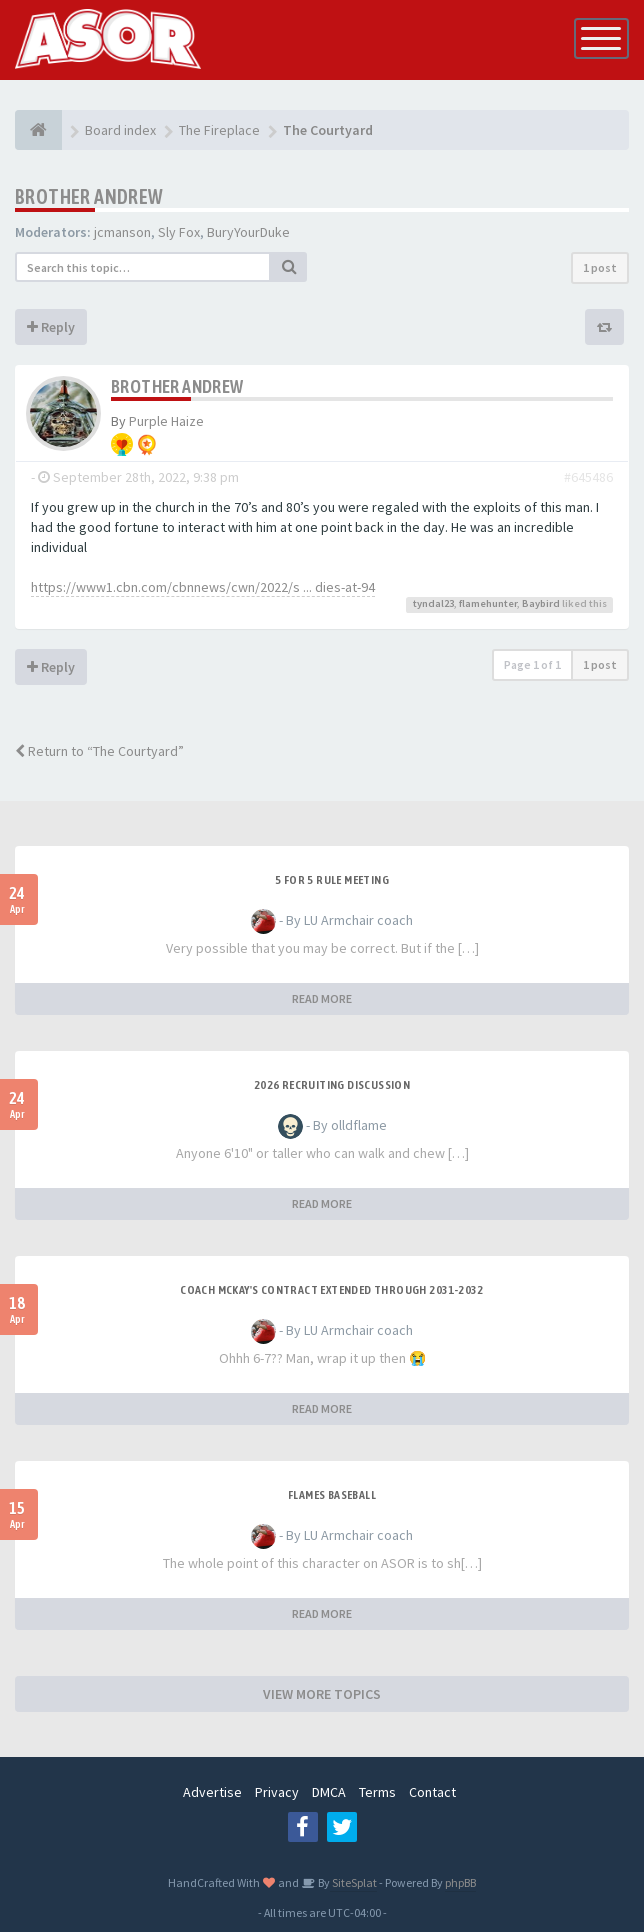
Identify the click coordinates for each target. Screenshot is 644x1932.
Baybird (541, 603)
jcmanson (122, 232)
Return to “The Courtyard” (99, 751)
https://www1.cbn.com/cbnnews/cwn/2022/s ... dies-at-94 (203, 587)
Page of (532, 664)
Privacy (277, 1792)
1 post (600, 267)
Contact (432, 1792)
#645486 (588, 477)
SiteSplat (353, 1882)
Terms (377, 1792)
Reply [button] (51, 327)
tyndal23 (433, 603)
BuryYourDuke (248, 232)
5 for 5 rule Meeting (332, 880)
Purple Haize (166, 421)
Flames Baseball (332, 1495)
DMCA (329, 1792)
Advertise (212, 1792)
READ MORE (322, 998)
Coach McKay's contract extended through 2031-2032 (332, 1290)
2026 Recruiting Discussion (332, 1085)
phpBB (460, 1882)
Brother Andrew (89, 196)
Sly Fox (179, 232)
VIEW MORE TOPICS (322, 1694)
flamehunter (488, 603)
